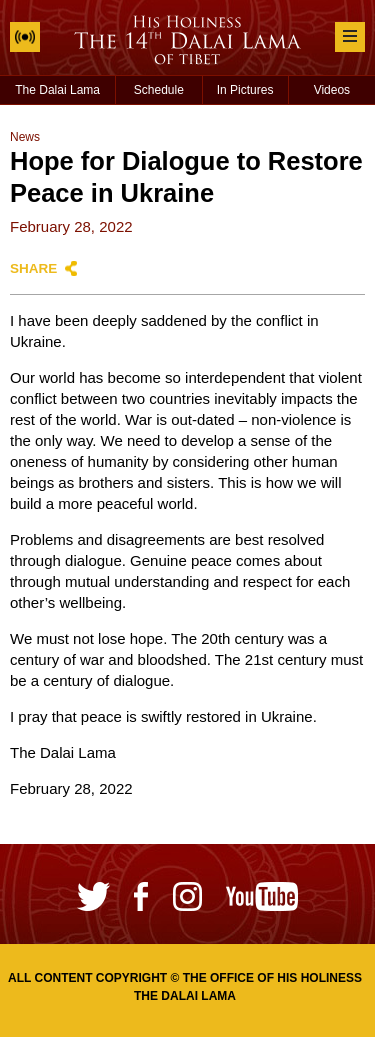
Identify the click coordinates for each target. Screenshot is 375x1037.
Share (33, 268)
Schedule (159, 90)
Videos (332, 90)
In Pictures (245, 90)
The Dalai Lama (57, 90)
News (25, 137)
